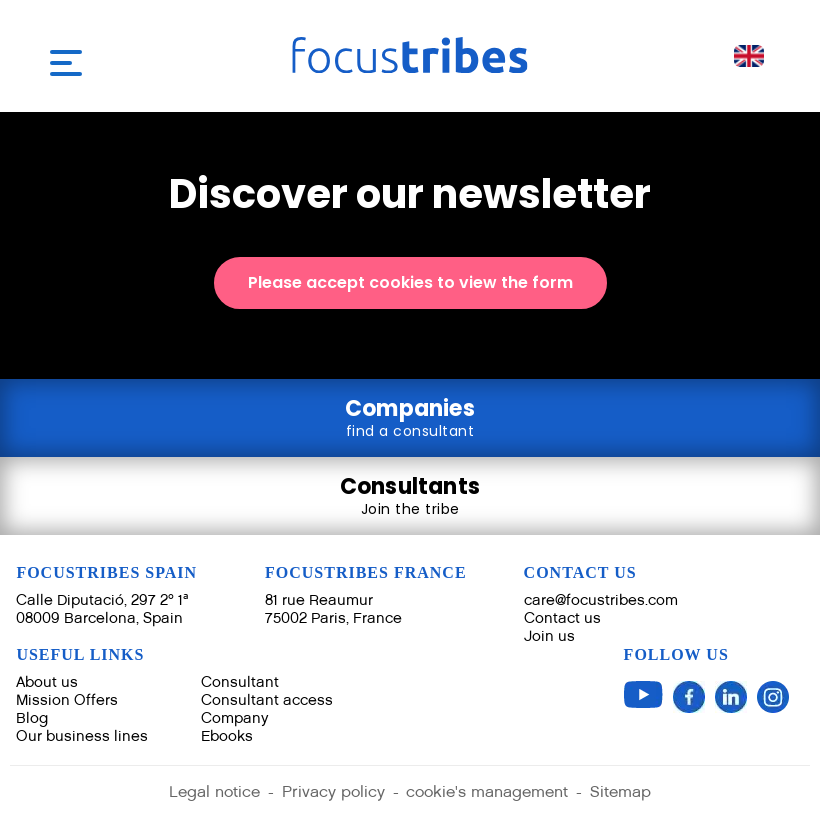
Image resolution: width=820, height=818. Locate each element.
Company (235, 717)
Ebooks (227, 735)
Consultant (240, 681)
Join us (549, 635)
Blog (32, 717)
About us (47, 681)
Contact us (562, 617)
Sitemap (621, 792)
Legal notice (214, 792)
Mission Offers (67, 699)
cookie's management (488, 792)
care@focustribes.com (601, 599)
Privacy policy (333, 792)
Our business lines (82, 735)
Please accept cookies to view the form (410, 282)
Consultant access (267, 699)
